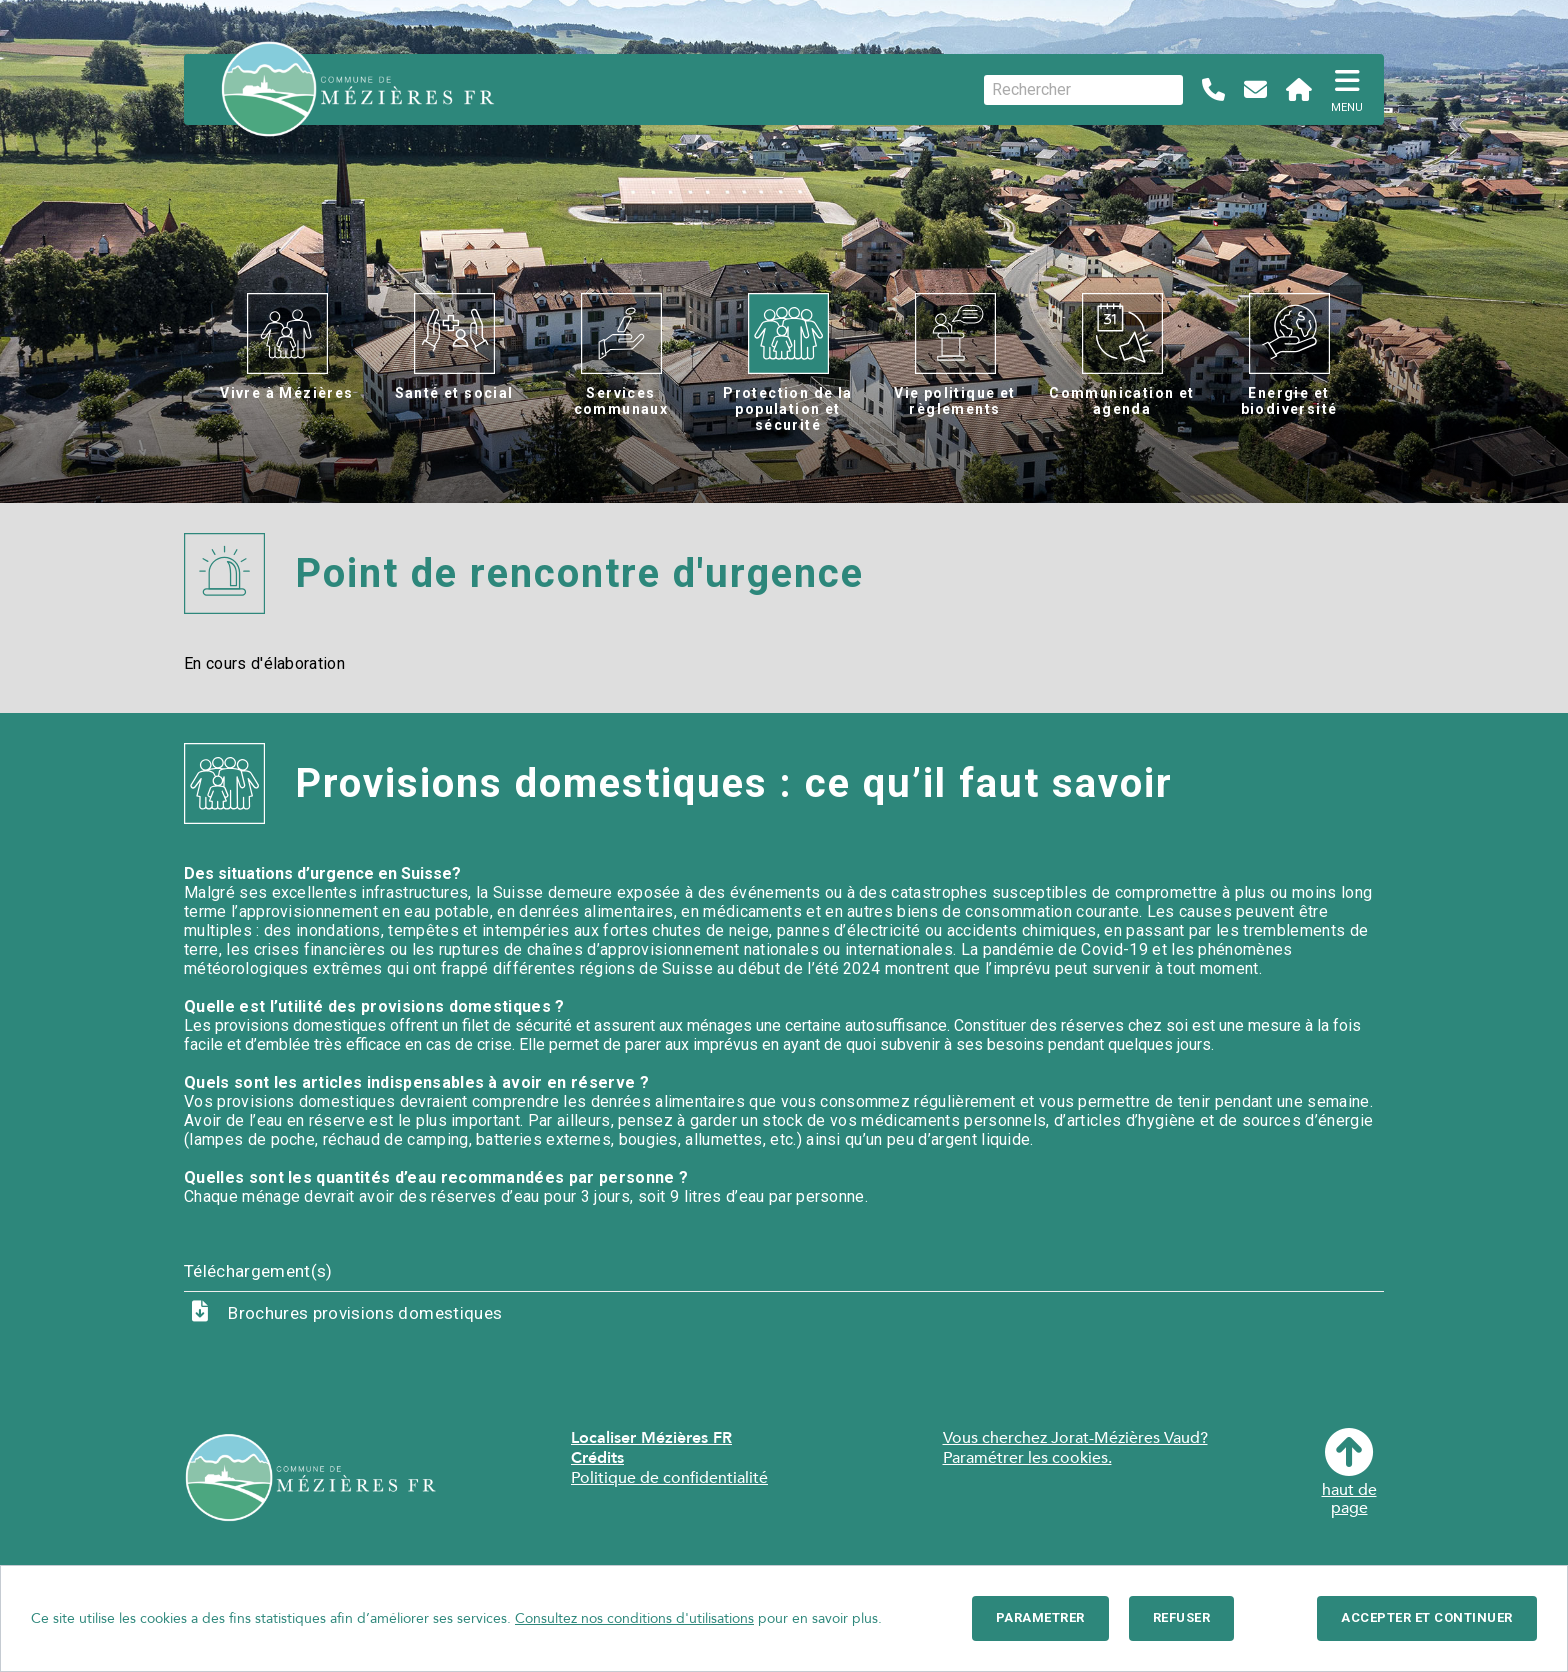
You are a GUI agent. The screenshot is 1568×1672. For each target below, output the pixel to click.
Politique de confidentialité (669, 1478)
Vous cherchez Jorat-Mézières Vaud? (1075, 1438)
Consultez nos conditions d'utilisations (634, 1618)
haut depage (1349, 1472)
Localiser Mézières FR (651, 1438)
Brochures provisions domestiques (365, 1313)
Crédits (597, 1458)
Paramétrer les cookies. (1027, 1458)
